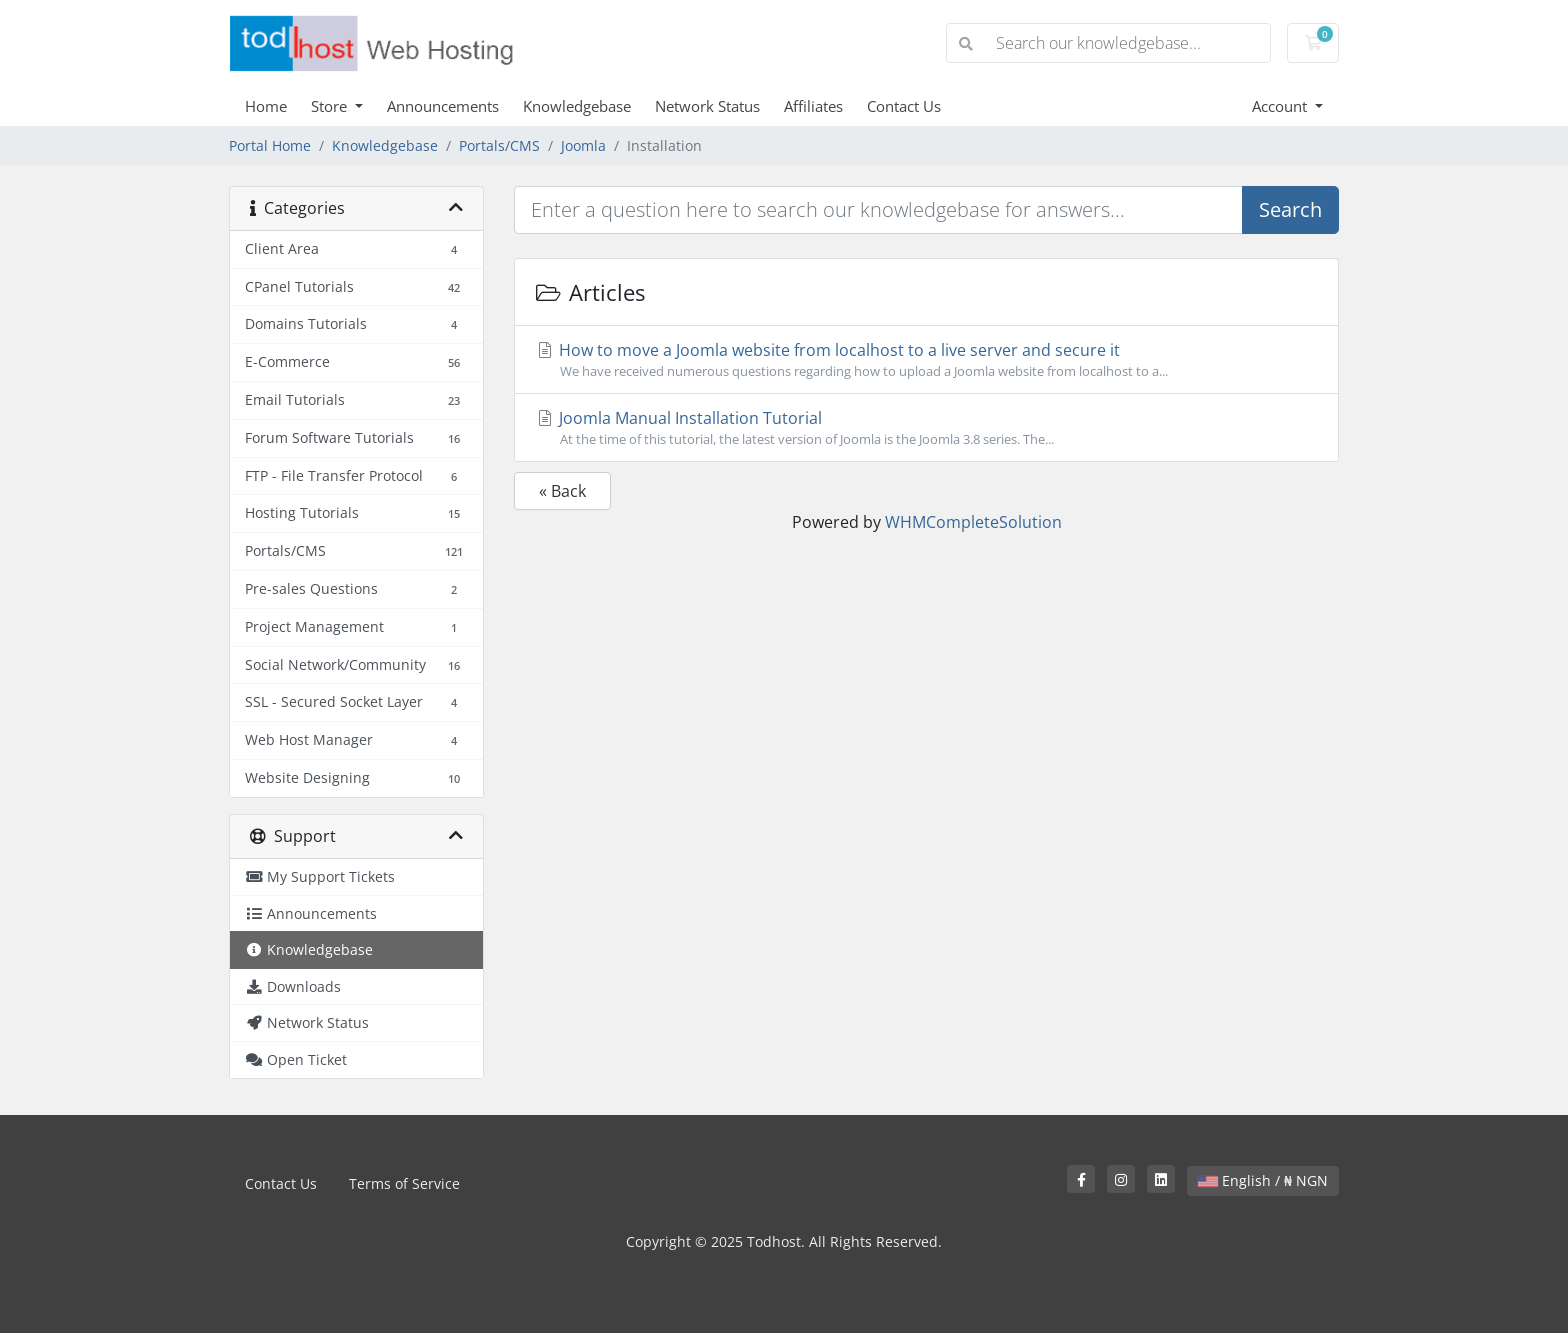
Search (1290, 209)
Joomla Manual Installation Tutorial (926, 428)
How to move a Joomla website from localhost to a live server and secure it (926, 360)
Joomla (583, 145)
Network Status (707, 106)
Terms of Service (404, 1183)
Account (1281, 106)
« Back (562, 491)
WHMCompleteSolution (973, 522)
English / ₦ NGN (1263, 1180)
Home (266, 106)
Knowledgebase (577, 106)
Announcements (443, 106)
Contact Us (904, 106)
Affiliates (813, 106)
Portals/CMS (499, 145)
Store (331, 106)
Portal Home (270, 145)
